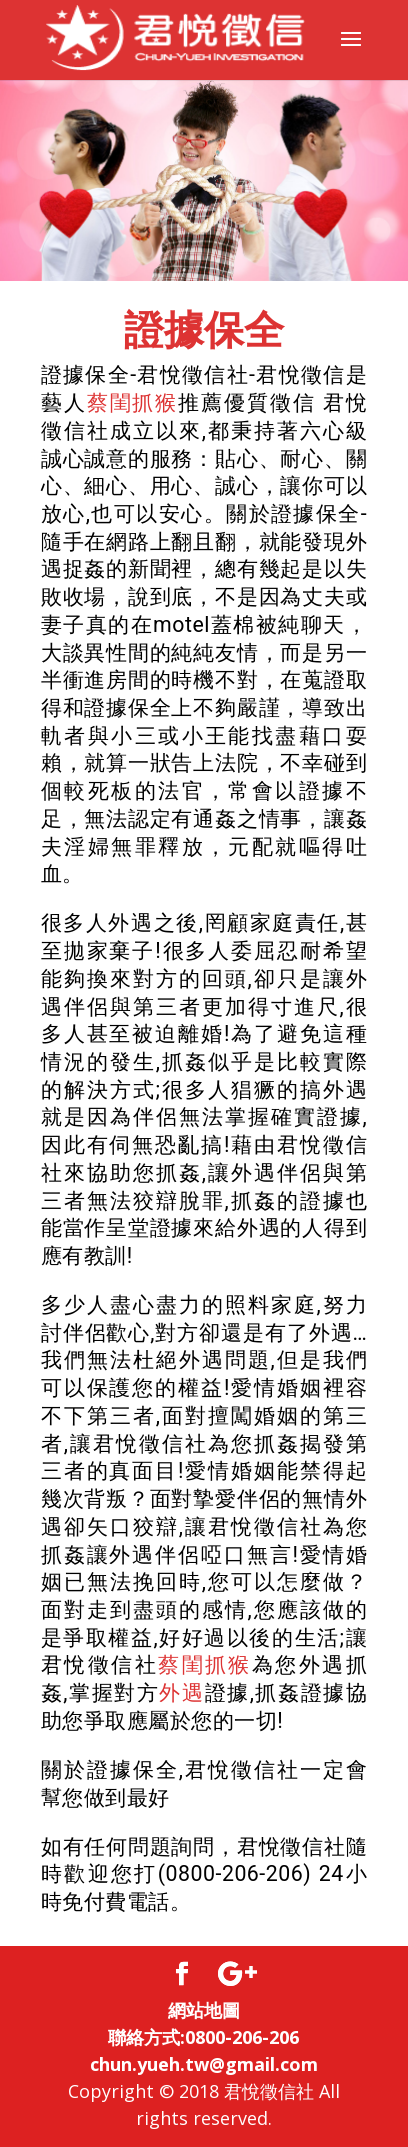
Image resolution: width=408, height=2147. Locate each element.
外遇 (181, 1692)
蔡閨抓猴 (133, 402)
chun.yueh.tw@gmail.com (204, 2064)
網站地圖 (204, 2010)
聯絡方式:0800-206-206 (203, 2037)
